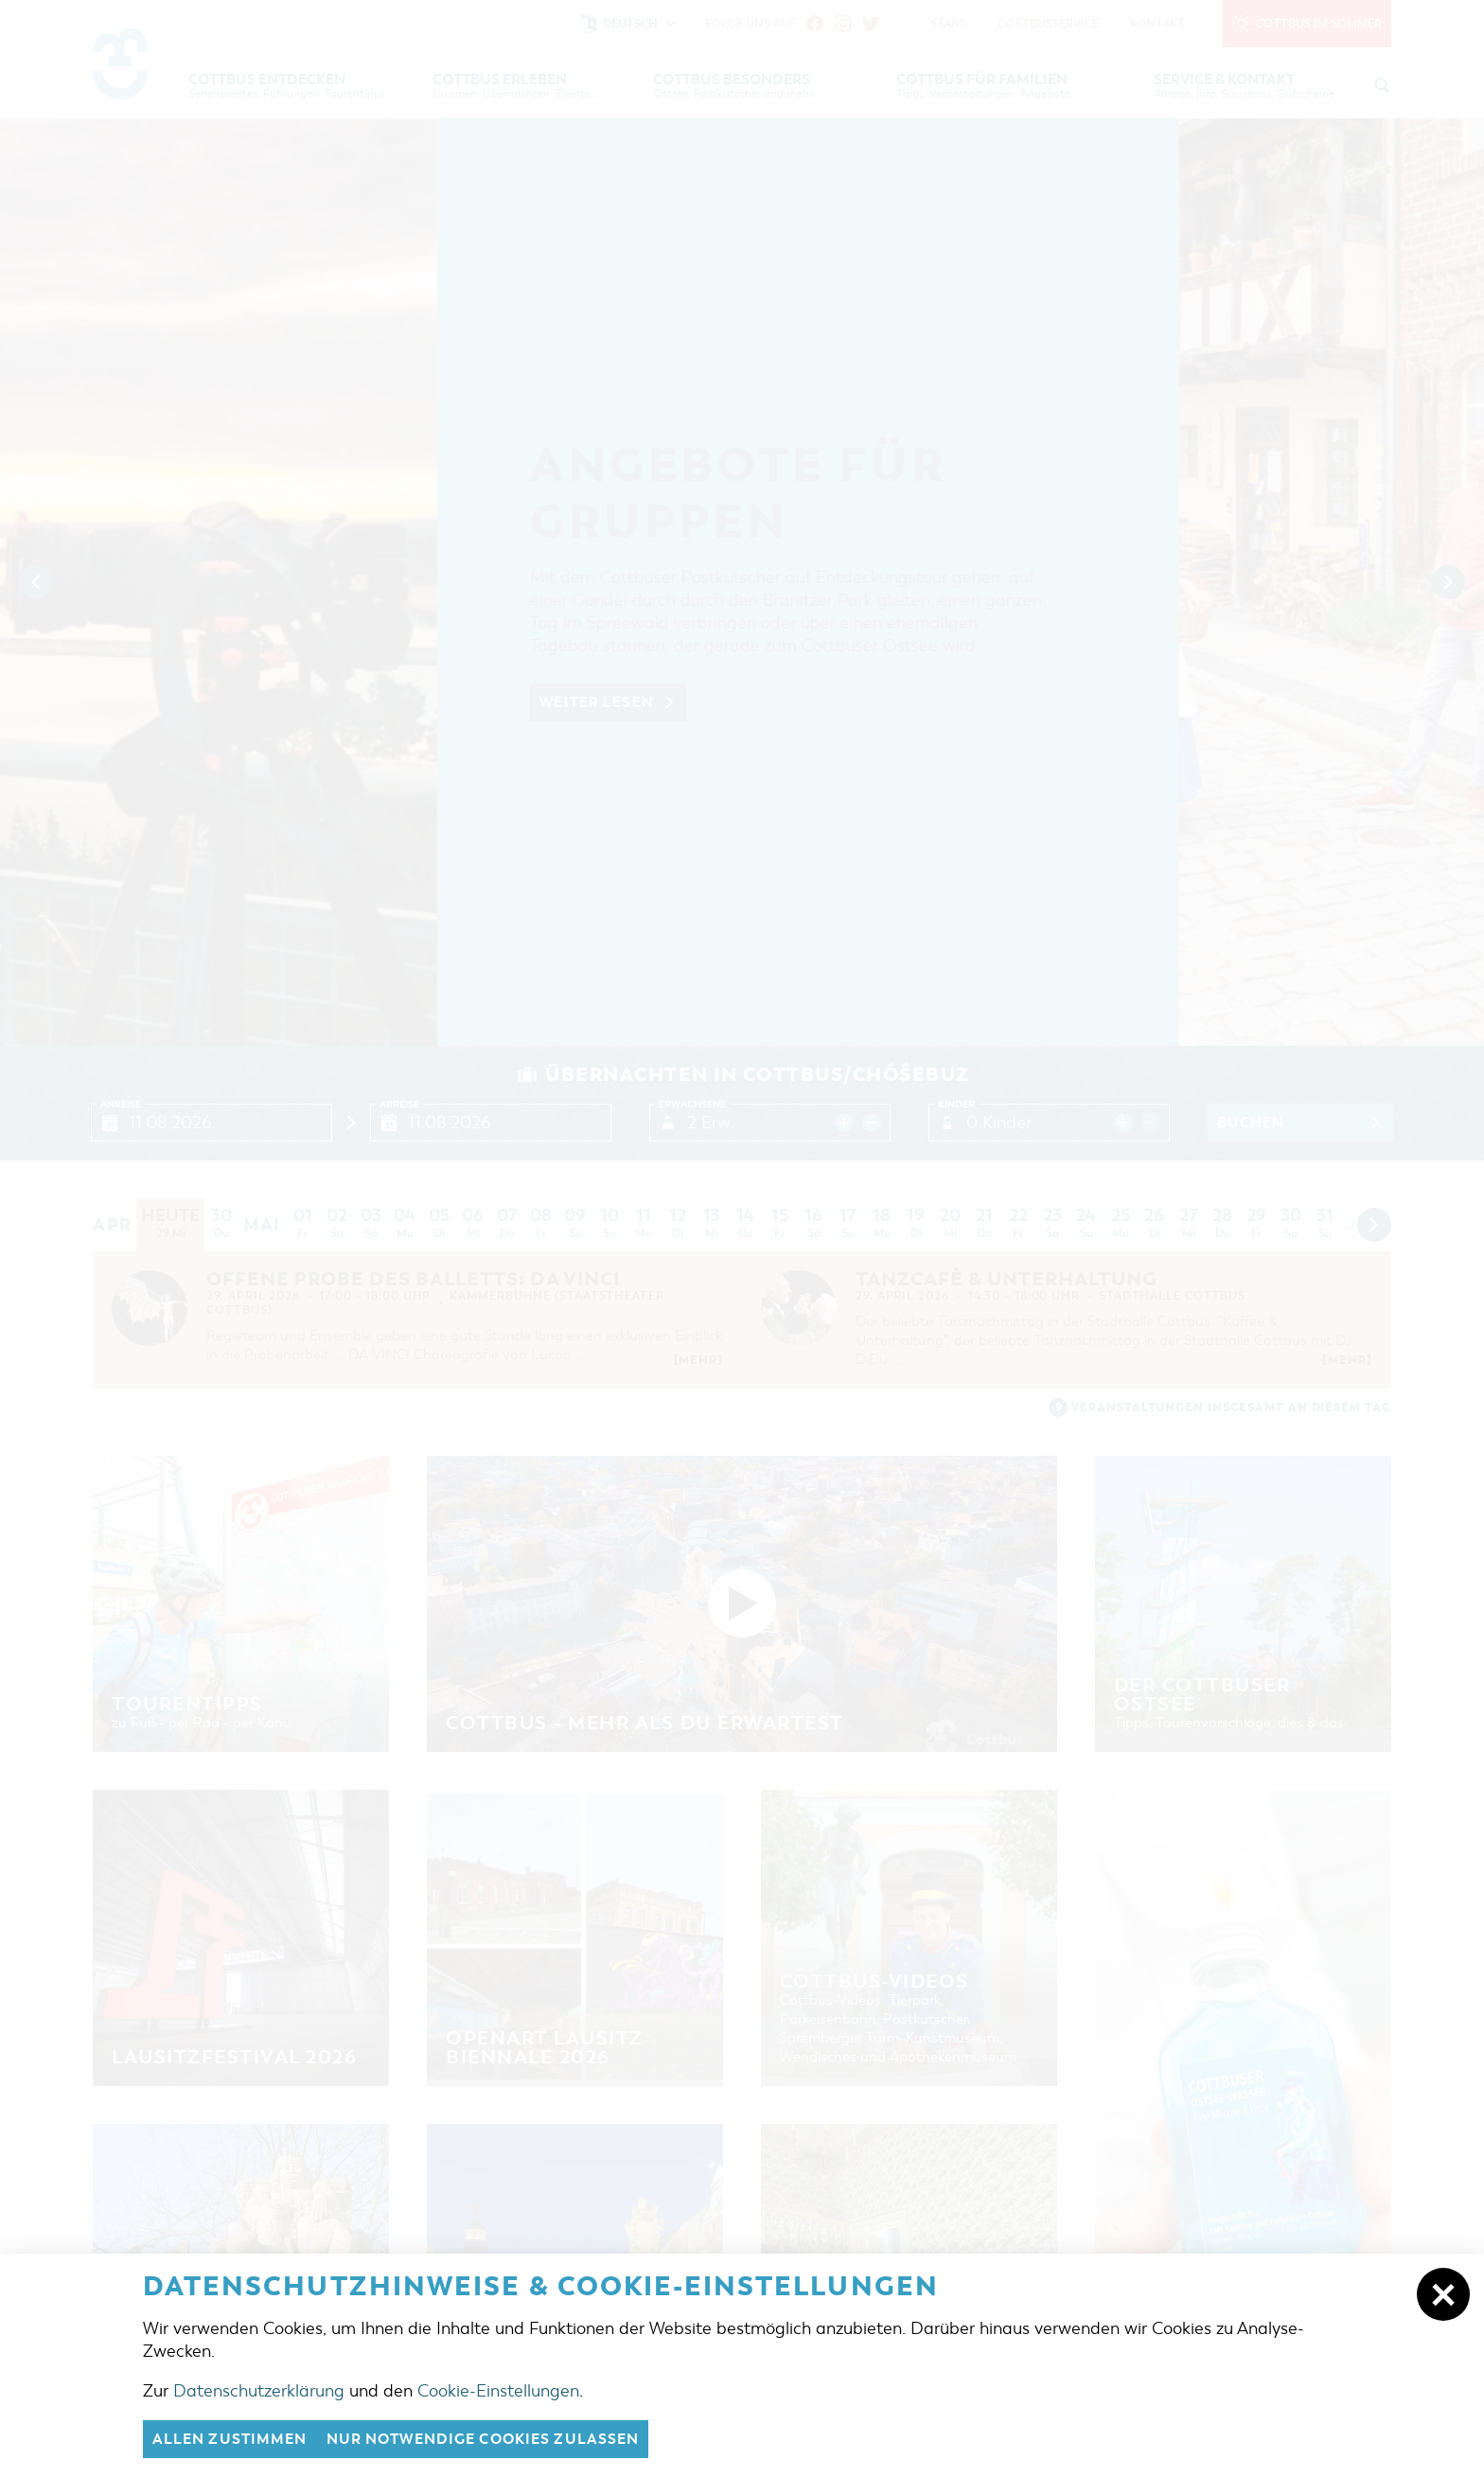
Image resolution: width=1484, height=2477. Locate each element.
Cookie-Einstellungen (498, 2390)
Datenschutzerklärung (258, 2390)
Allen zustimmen (230, 2439)
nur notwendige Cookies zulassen (483, 2439)
